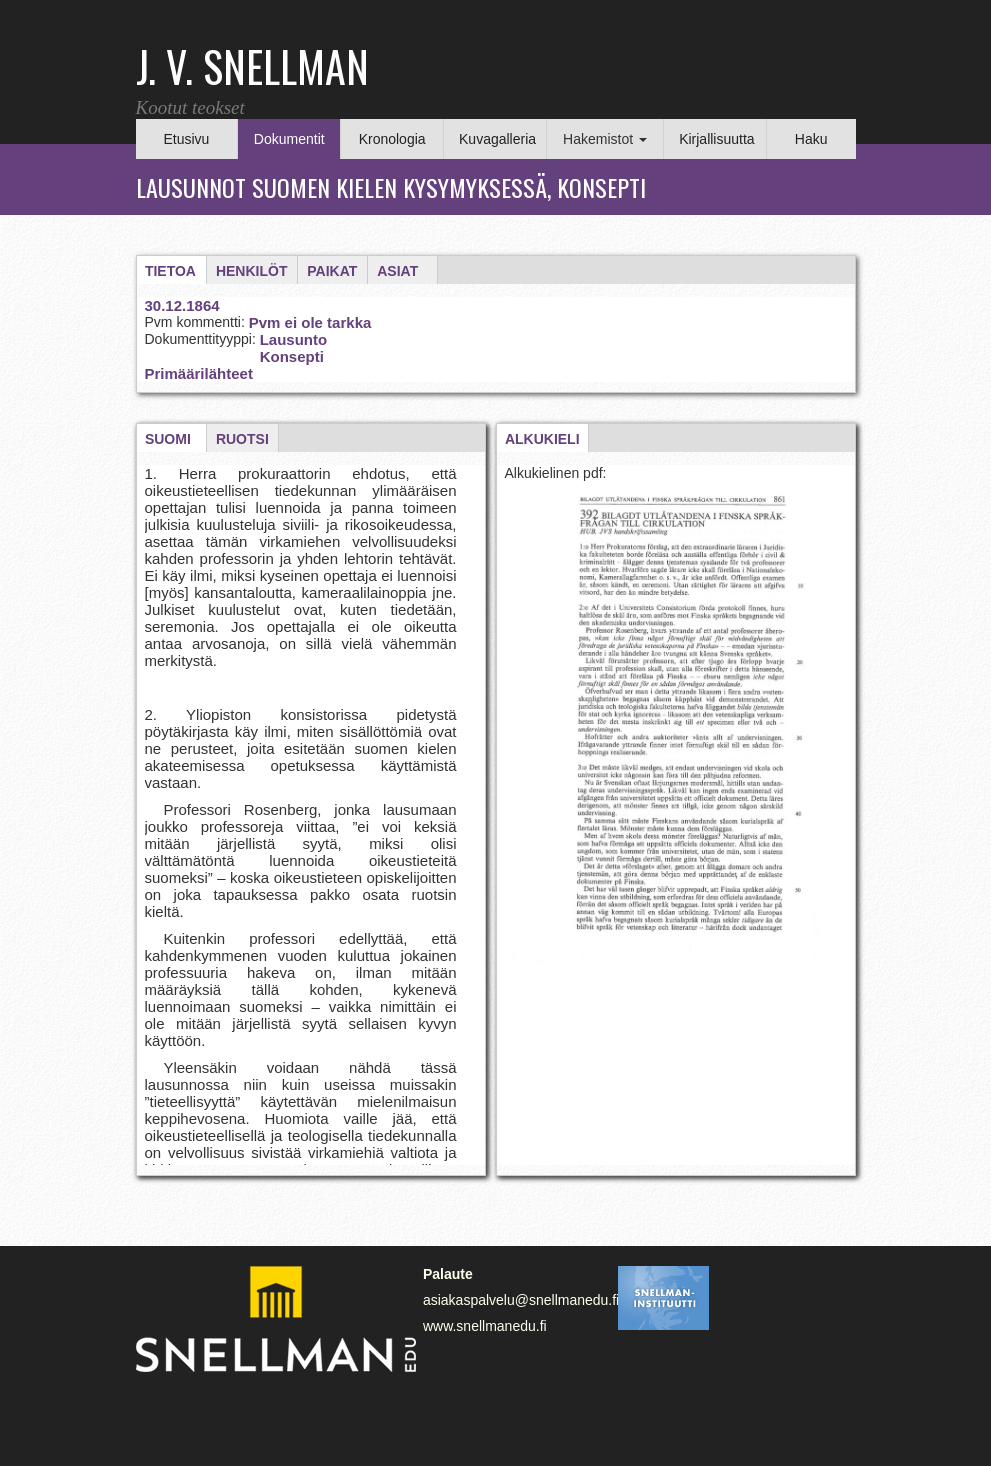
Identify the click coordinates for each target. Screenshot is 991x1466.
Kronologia (392, 139)
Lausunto (294, 339)
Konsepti (292, 356)
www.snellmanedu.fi (485, 1326)
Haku (811, 139)
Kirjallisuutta (716, 139)
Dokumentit (289, 139)
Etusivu (186, 139)
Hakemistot (605, 139)
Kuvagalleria (497, 139)
